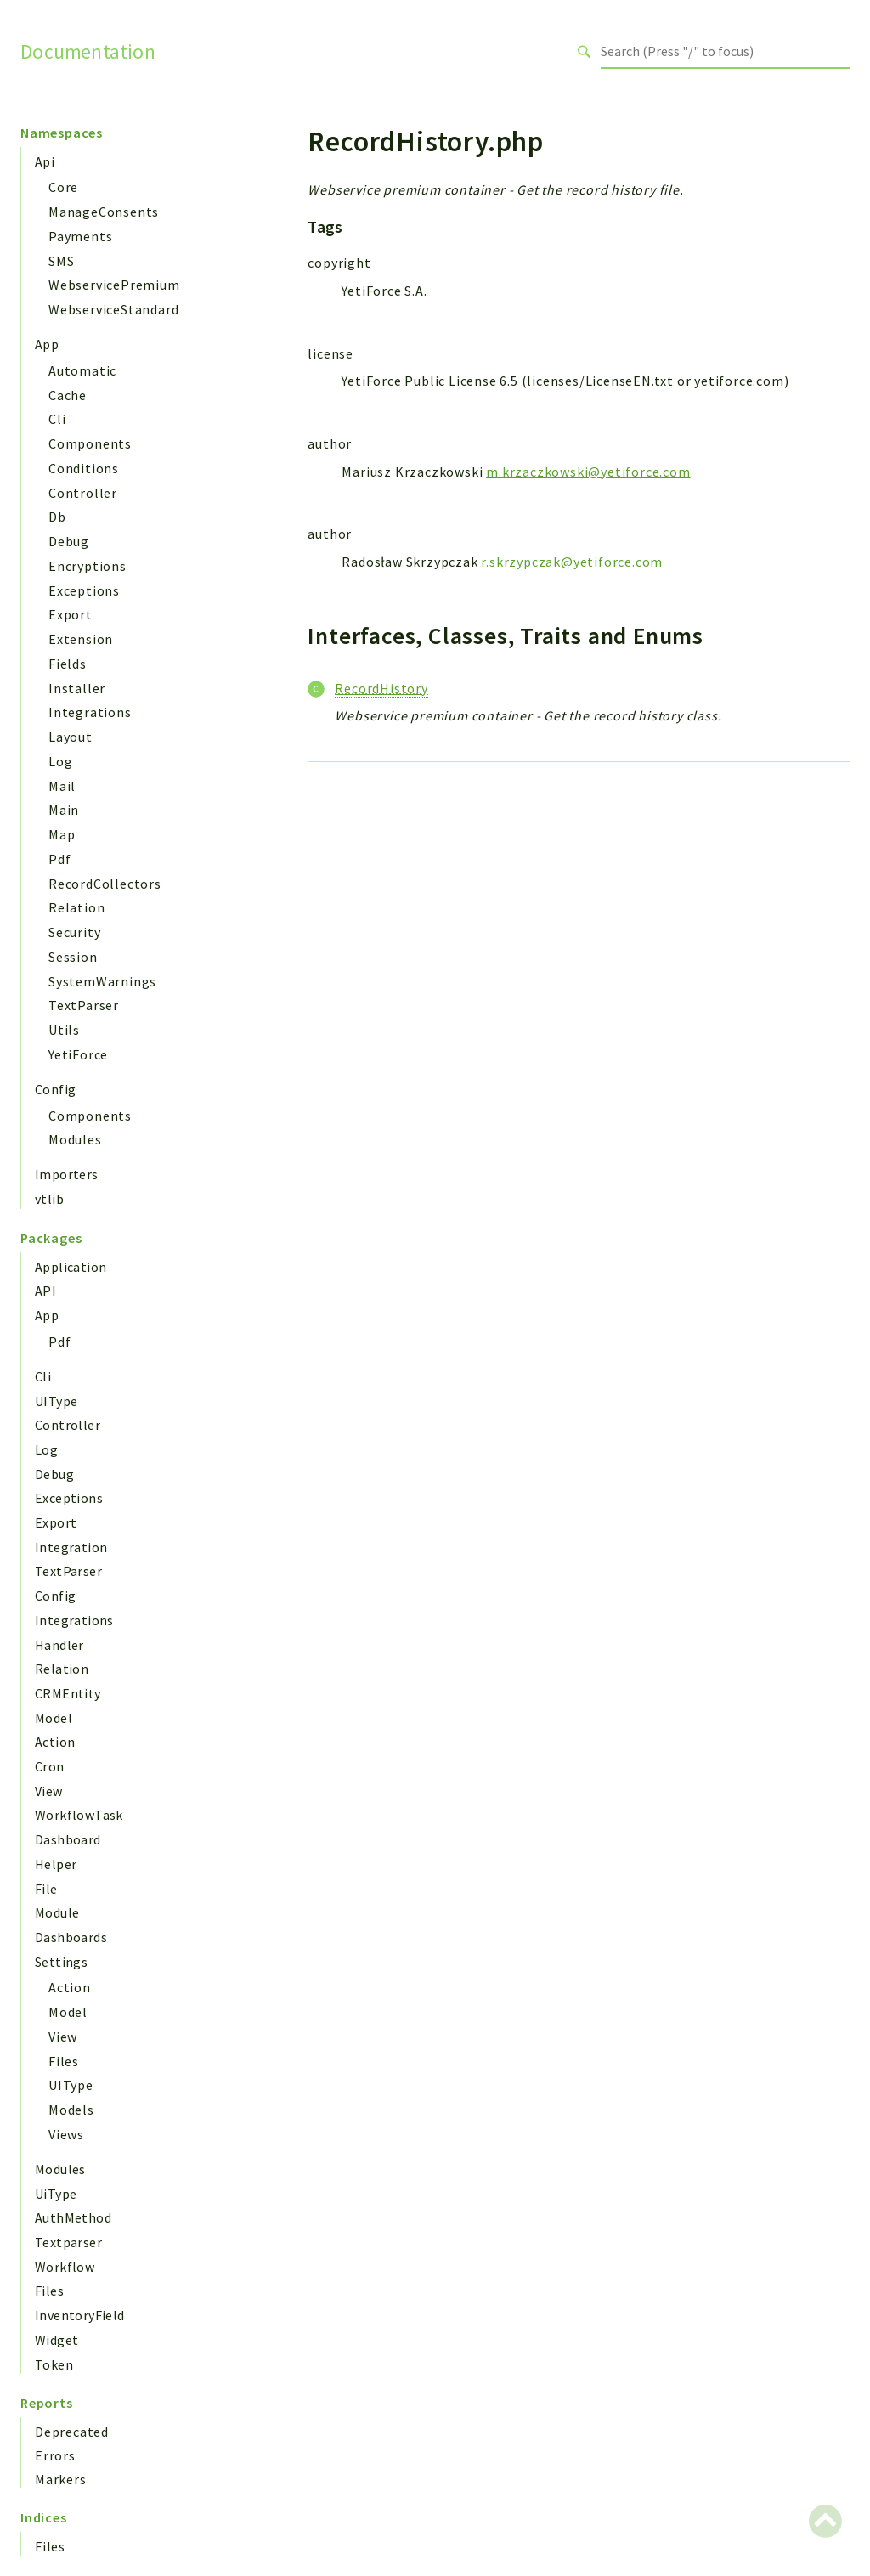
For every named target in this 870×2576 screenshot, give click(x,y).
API (45, 1290)
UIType (56, 1401)
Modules (75, 1139)
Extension (80, 638)
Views (66, 2134)
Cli (56, 418)
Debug (68, 541)
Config (55, 1089)
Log (60, 761)
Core (63, 186)
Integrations (90, 711)
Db (57, 516)
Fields (67, 663)
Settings (61, 1961)
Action (55, 1741)
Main (63, 809)
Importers (67, 1174)
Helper (55, 1864)
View (49, 1790)
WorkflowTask (79, 1814)
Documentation (87, 51)
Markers (61, 2479)
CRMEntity (68, 1693)
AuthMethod (73, 2217)
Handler (59, 1644)
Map (61, 834)
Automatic (82, 370)
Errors (55, 2455)
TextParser (83, 1005)
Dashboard (68, 1839)
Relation (76, 907)
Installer (76, 688)
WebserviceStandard (113, 309)
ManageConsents (103, 211)
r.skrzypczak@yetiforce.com (572, 561)
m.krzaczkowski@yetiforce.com (588, 471)
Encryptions (87, 565)
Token (54, 2364)
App (47, 344)
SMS (61, 260)
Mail (62, 785)
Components (90, 443)
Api (44, 161)
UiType (55, 2193)
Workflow (64, 2266)
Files (63, 2061)
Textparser (68, 2242)
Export (70, 614)
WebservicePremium (114, 284)
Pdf (59, 858)
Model (53, 1717)
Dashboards (71, 1937)
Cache (67, 395)
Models (71, 2109)
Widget (56, 2339)
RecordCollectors (104, 883)
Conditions (83, 468)
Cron (50, 1766)
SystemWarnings (102, 981)
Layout (70, 736)
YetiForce (78, 1054)
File (46, 1888)
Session (73, 956)
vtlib (49, 1198)
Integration (71, 1547)
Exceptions (84, 590)
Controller (82, 492)
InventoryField (80, 2315)
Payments (80, 236)
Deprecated (72, 2431)
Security (74, 932)
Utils (64, 1029)
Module (57, 1912)
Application (70, 1266)
